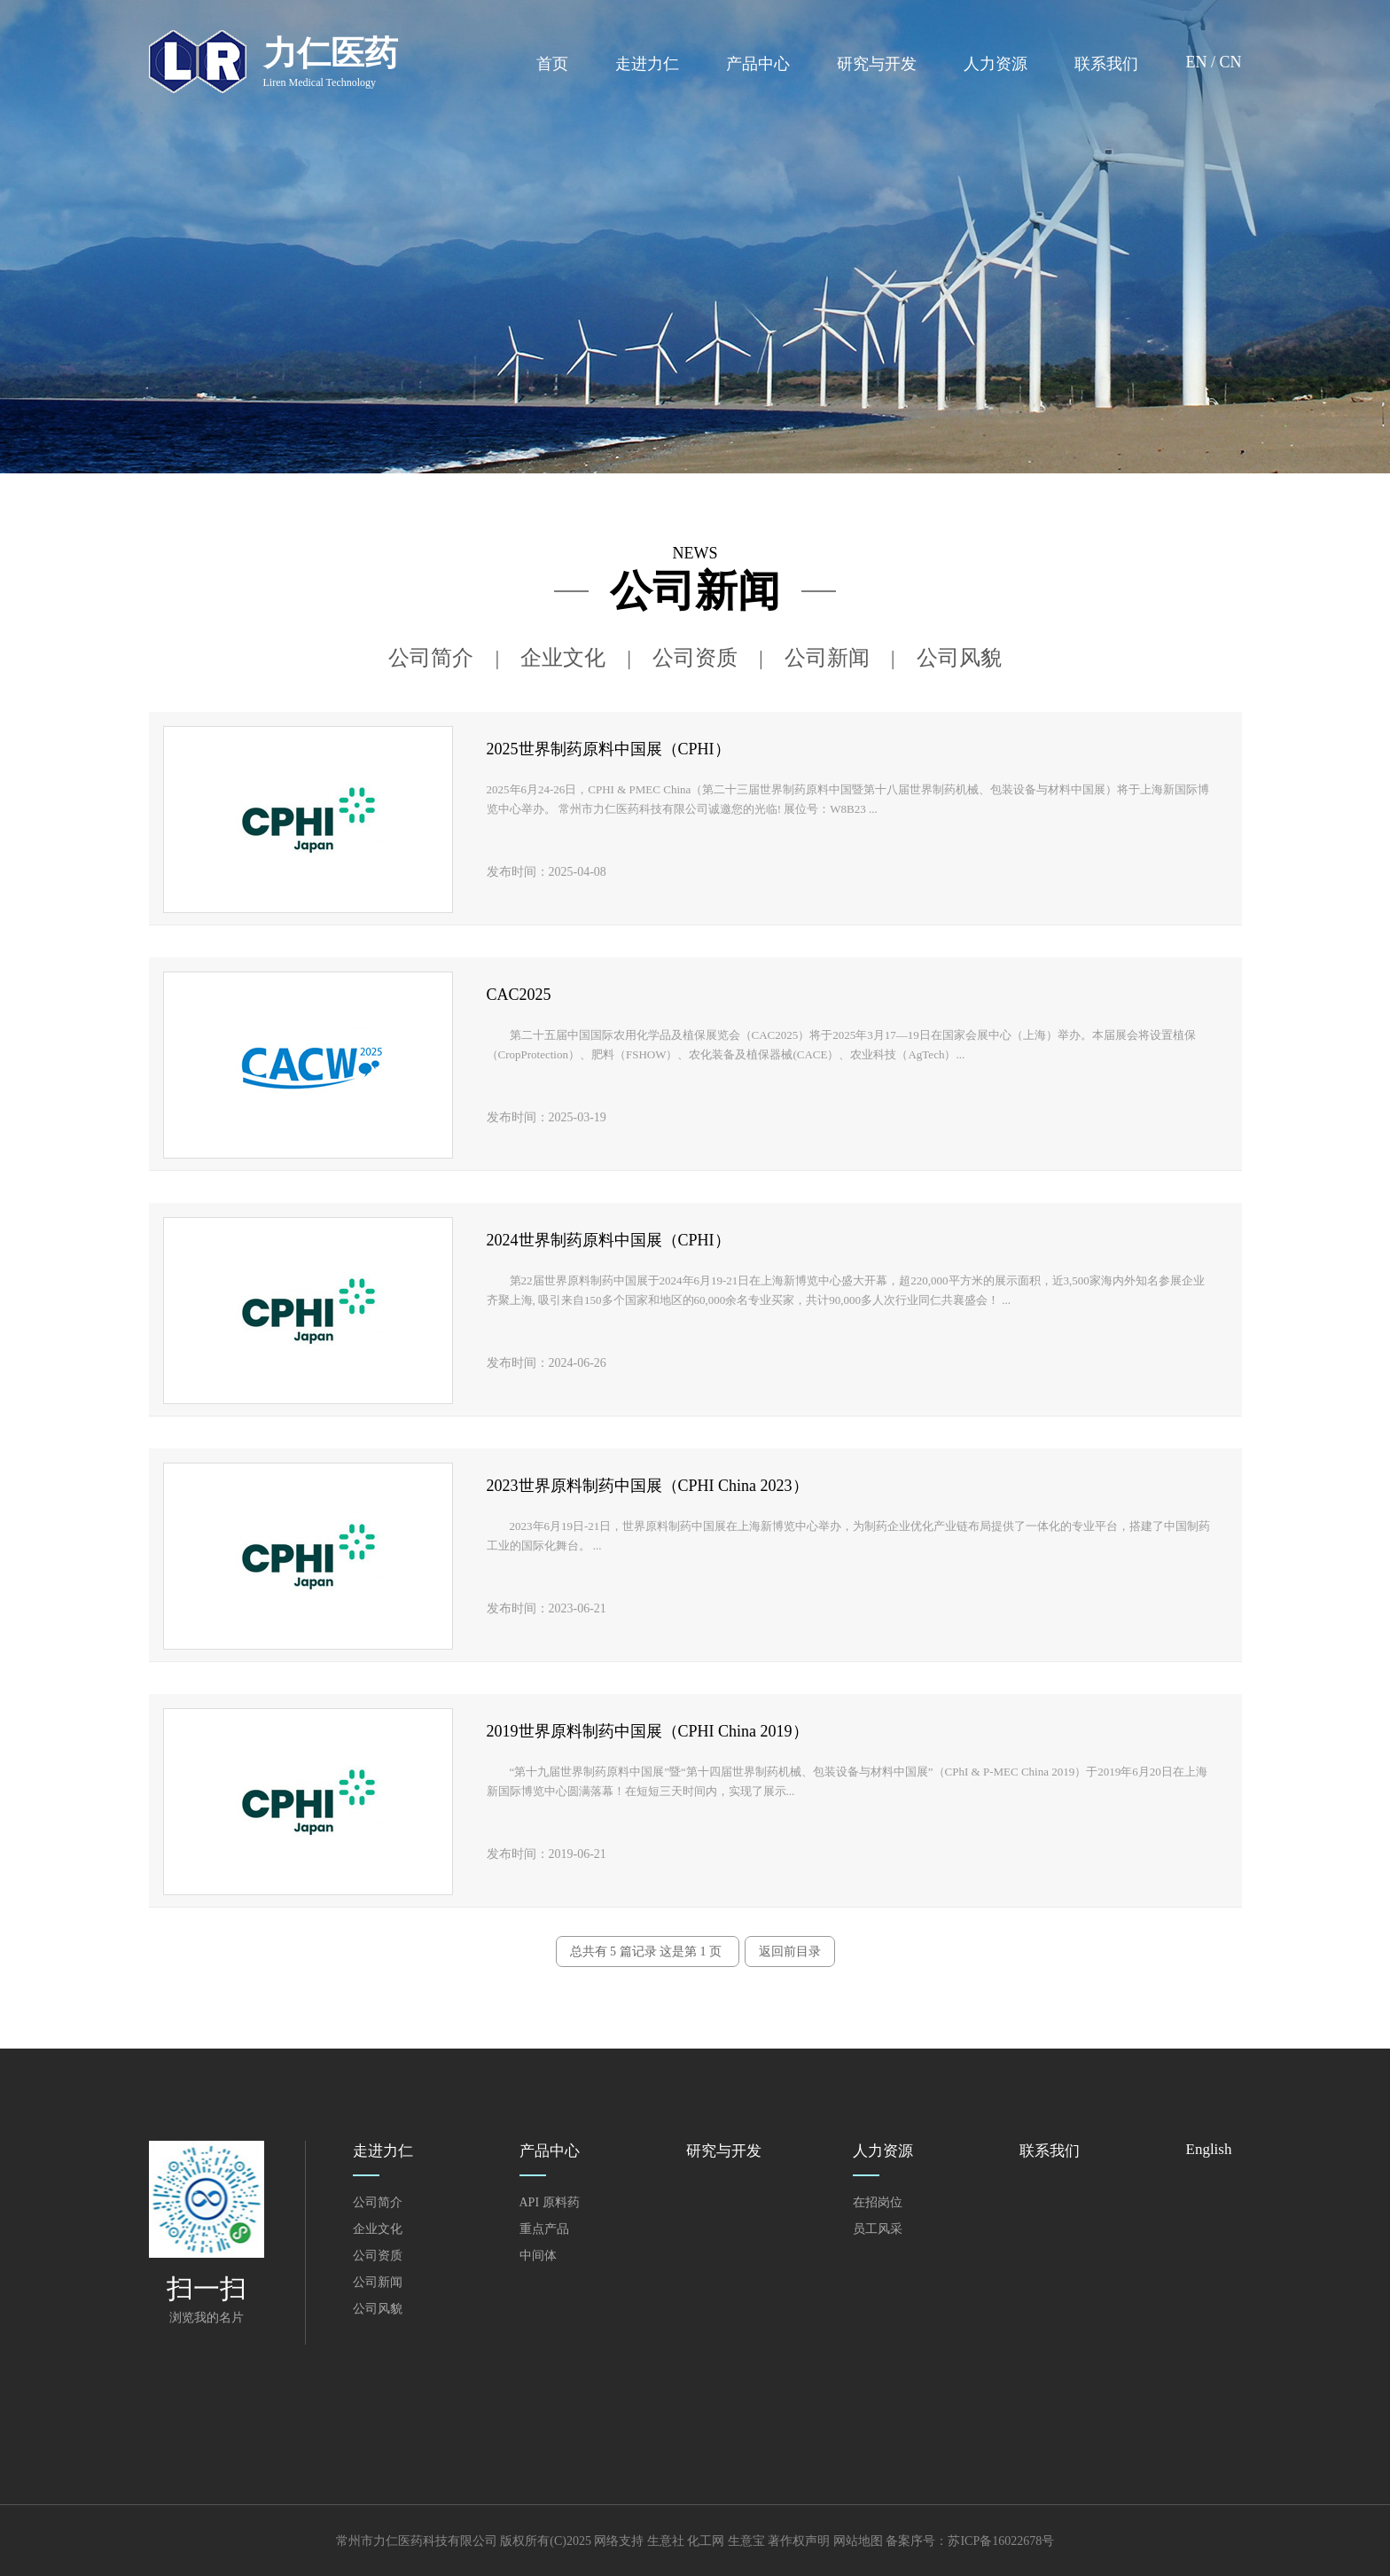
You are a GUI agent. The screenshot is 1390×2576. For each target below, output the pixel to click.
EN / (1202, 62)
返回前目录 (790, 1951)
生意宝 (746, 2541)
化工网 (705, 2541)
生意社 (665, 2541)
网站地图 (858, 2541)
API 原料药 (549, 2202)
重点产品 (544, 2229)
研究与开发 (877, 64)
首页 (552, 64)
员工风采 (877, 2229)
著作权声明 (799, 2541)
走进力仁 (647, 64)
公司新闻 (827, 657)
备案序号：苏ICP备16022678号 (970, 2541)
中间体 (538, 2255)
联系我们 (1106, 64)
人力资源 (995, 64)
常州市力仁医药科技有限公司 (416, 2541)
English (1209, 2149)
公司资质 (695, 657)
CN (1230, 62)
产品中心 (758, 64)
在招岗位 (877, 2202)
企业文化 (562, 657)
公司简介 (430, 657)
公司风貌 (959, 657)
